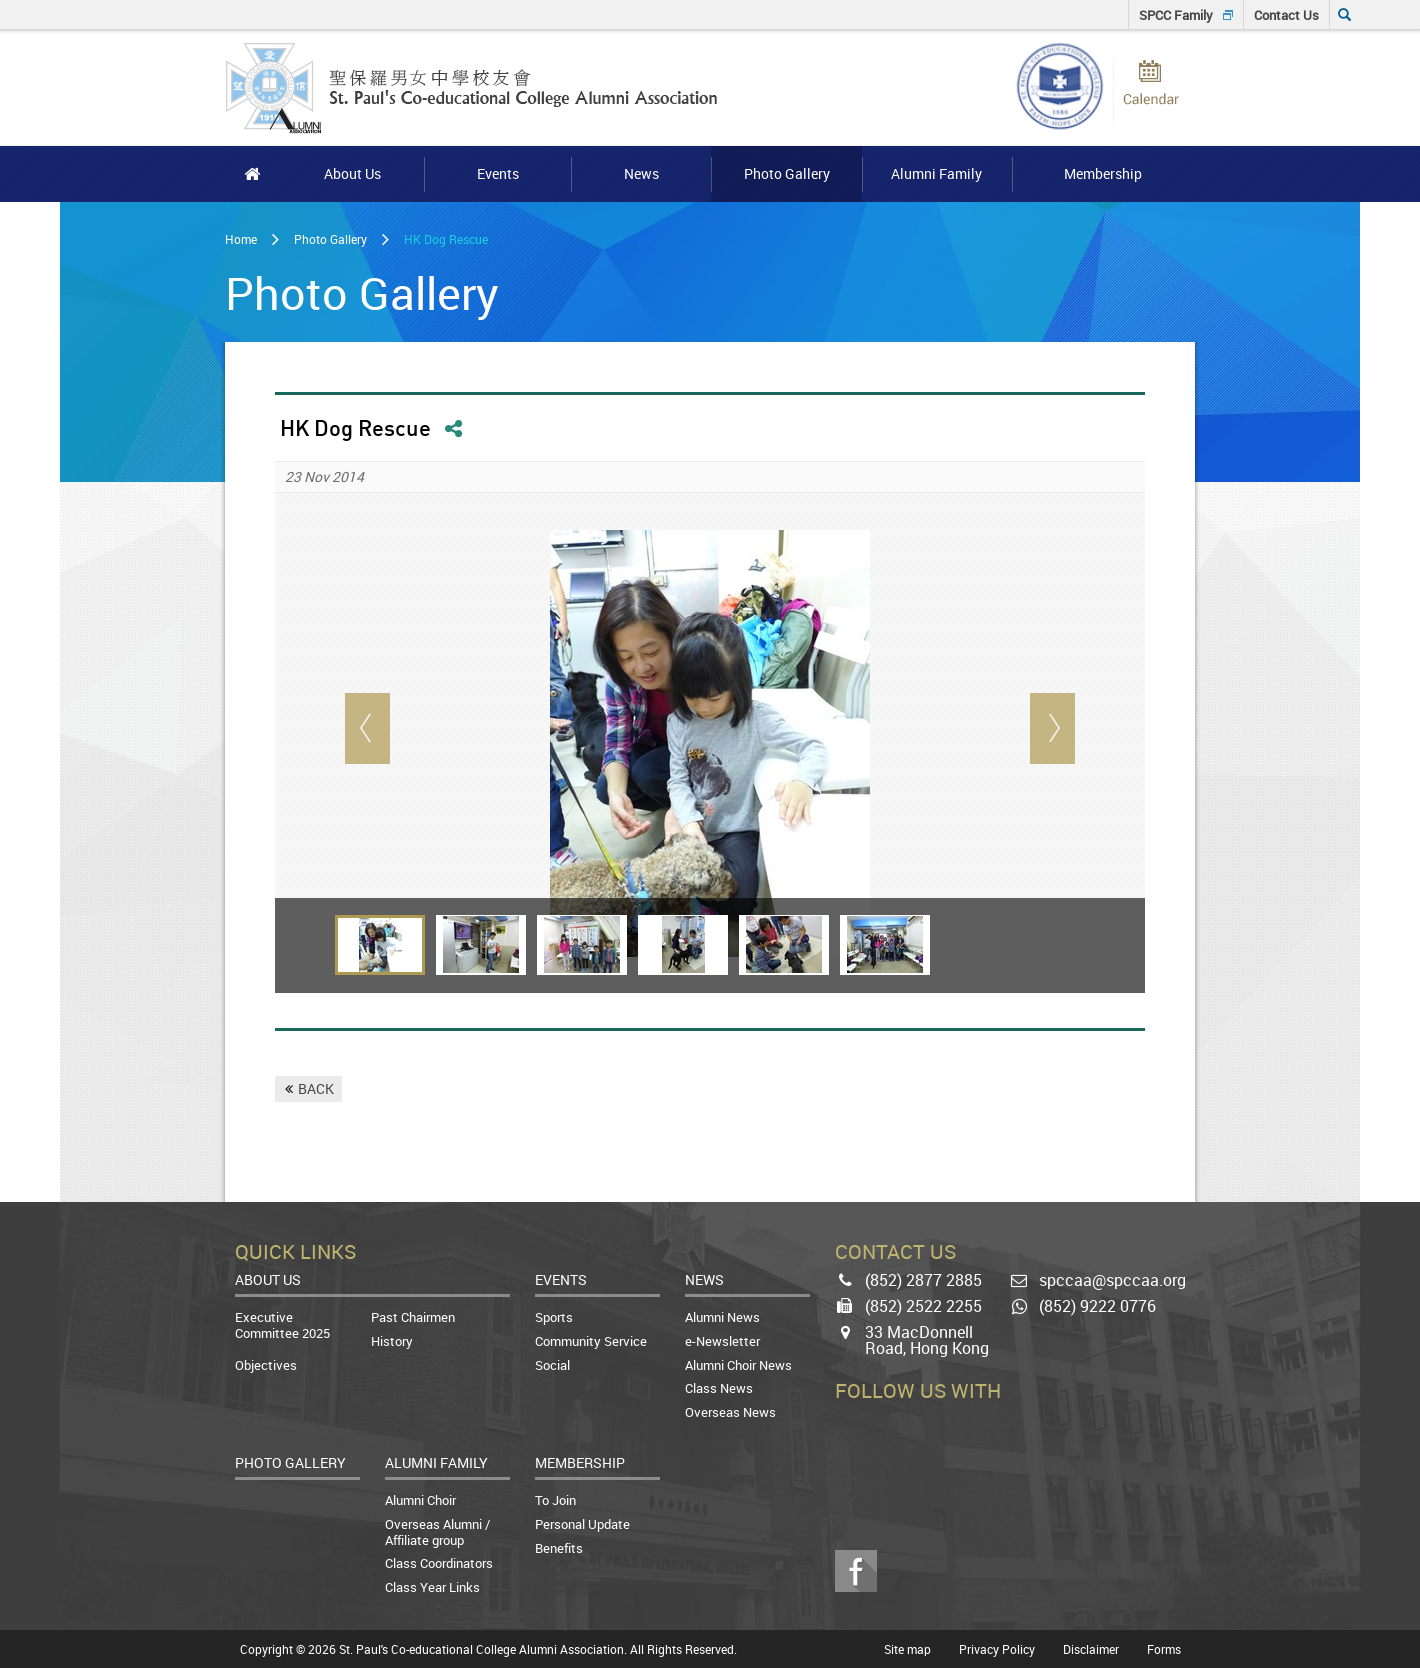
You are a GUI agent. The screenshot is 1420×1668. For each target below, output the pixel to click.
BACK (316, 1088)
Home (241, 239)
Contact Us (1286, 15)
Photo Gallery (330, 239)
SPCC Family (1176, 15)
